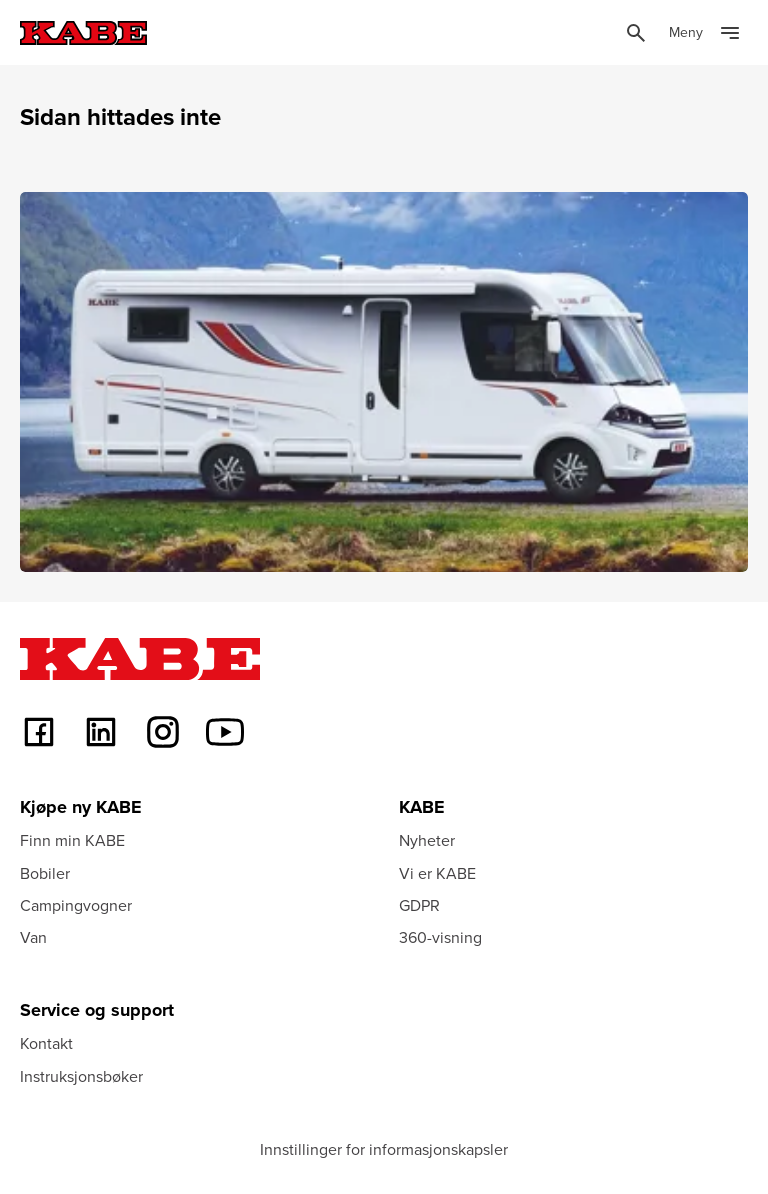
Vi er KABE (437, 873)
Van (33, 937)
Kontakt (46, 1043)
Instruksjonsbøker (81, 1076)
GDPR (419, 905)
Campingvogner (76, 905)
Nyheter (427, 840)
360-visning (440, 937)
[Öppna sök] (636, 33)
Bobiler (45, 873)
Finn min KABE (72, 840)
